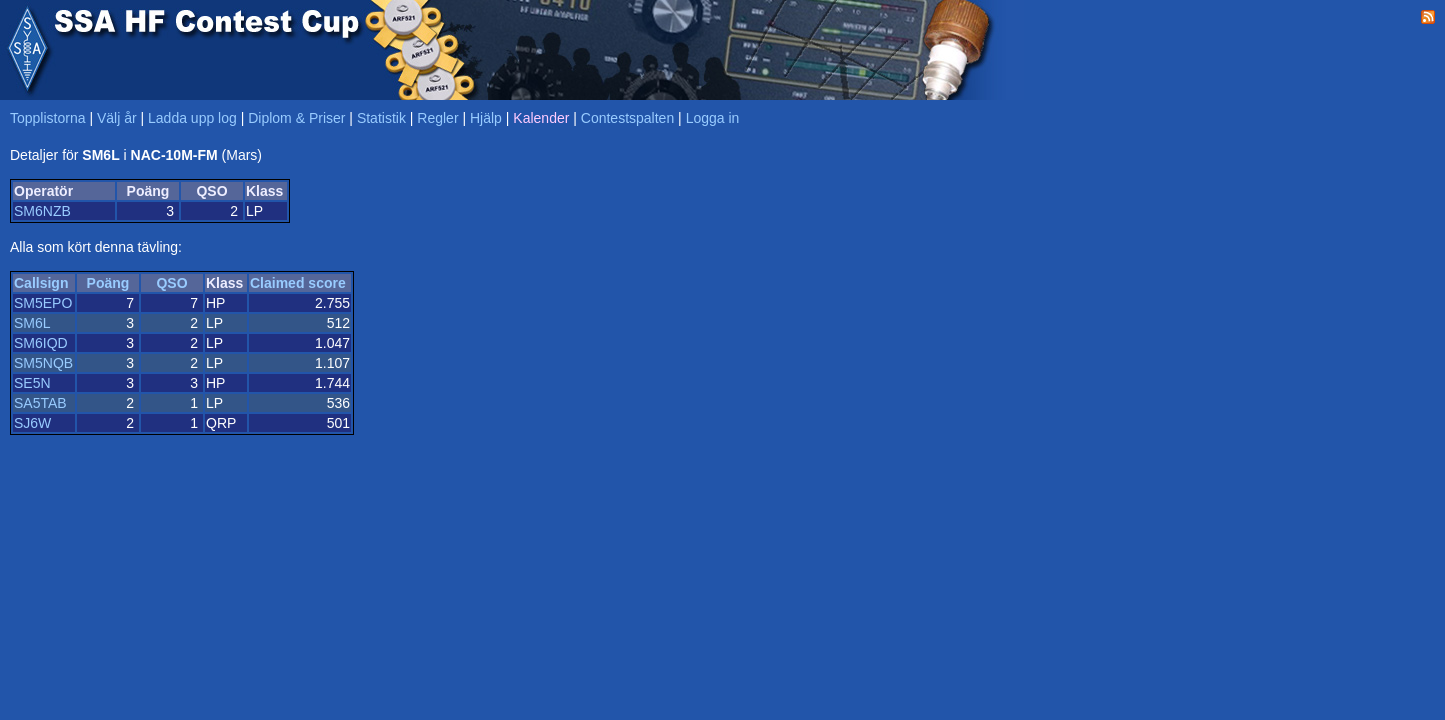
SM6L (32, 323)
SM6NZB (42, 211)
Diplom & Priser (296, 118)
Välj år (117, 118)
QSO (171, 283)
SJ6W (32, 423)
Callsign (41, 283)
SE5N (32, 383)
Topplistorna (48, 118)
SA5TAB (40, 403)
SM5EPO (43, 303)
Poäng (108, 283)
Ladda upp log (192, 118)
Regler (437, 118)
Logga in (713, 118)
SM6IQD (41, 343)
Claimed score (298, 283)
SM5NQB (43, 363)
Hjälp (486, 118)
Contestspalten (627, 118)
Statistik (381, 118)
